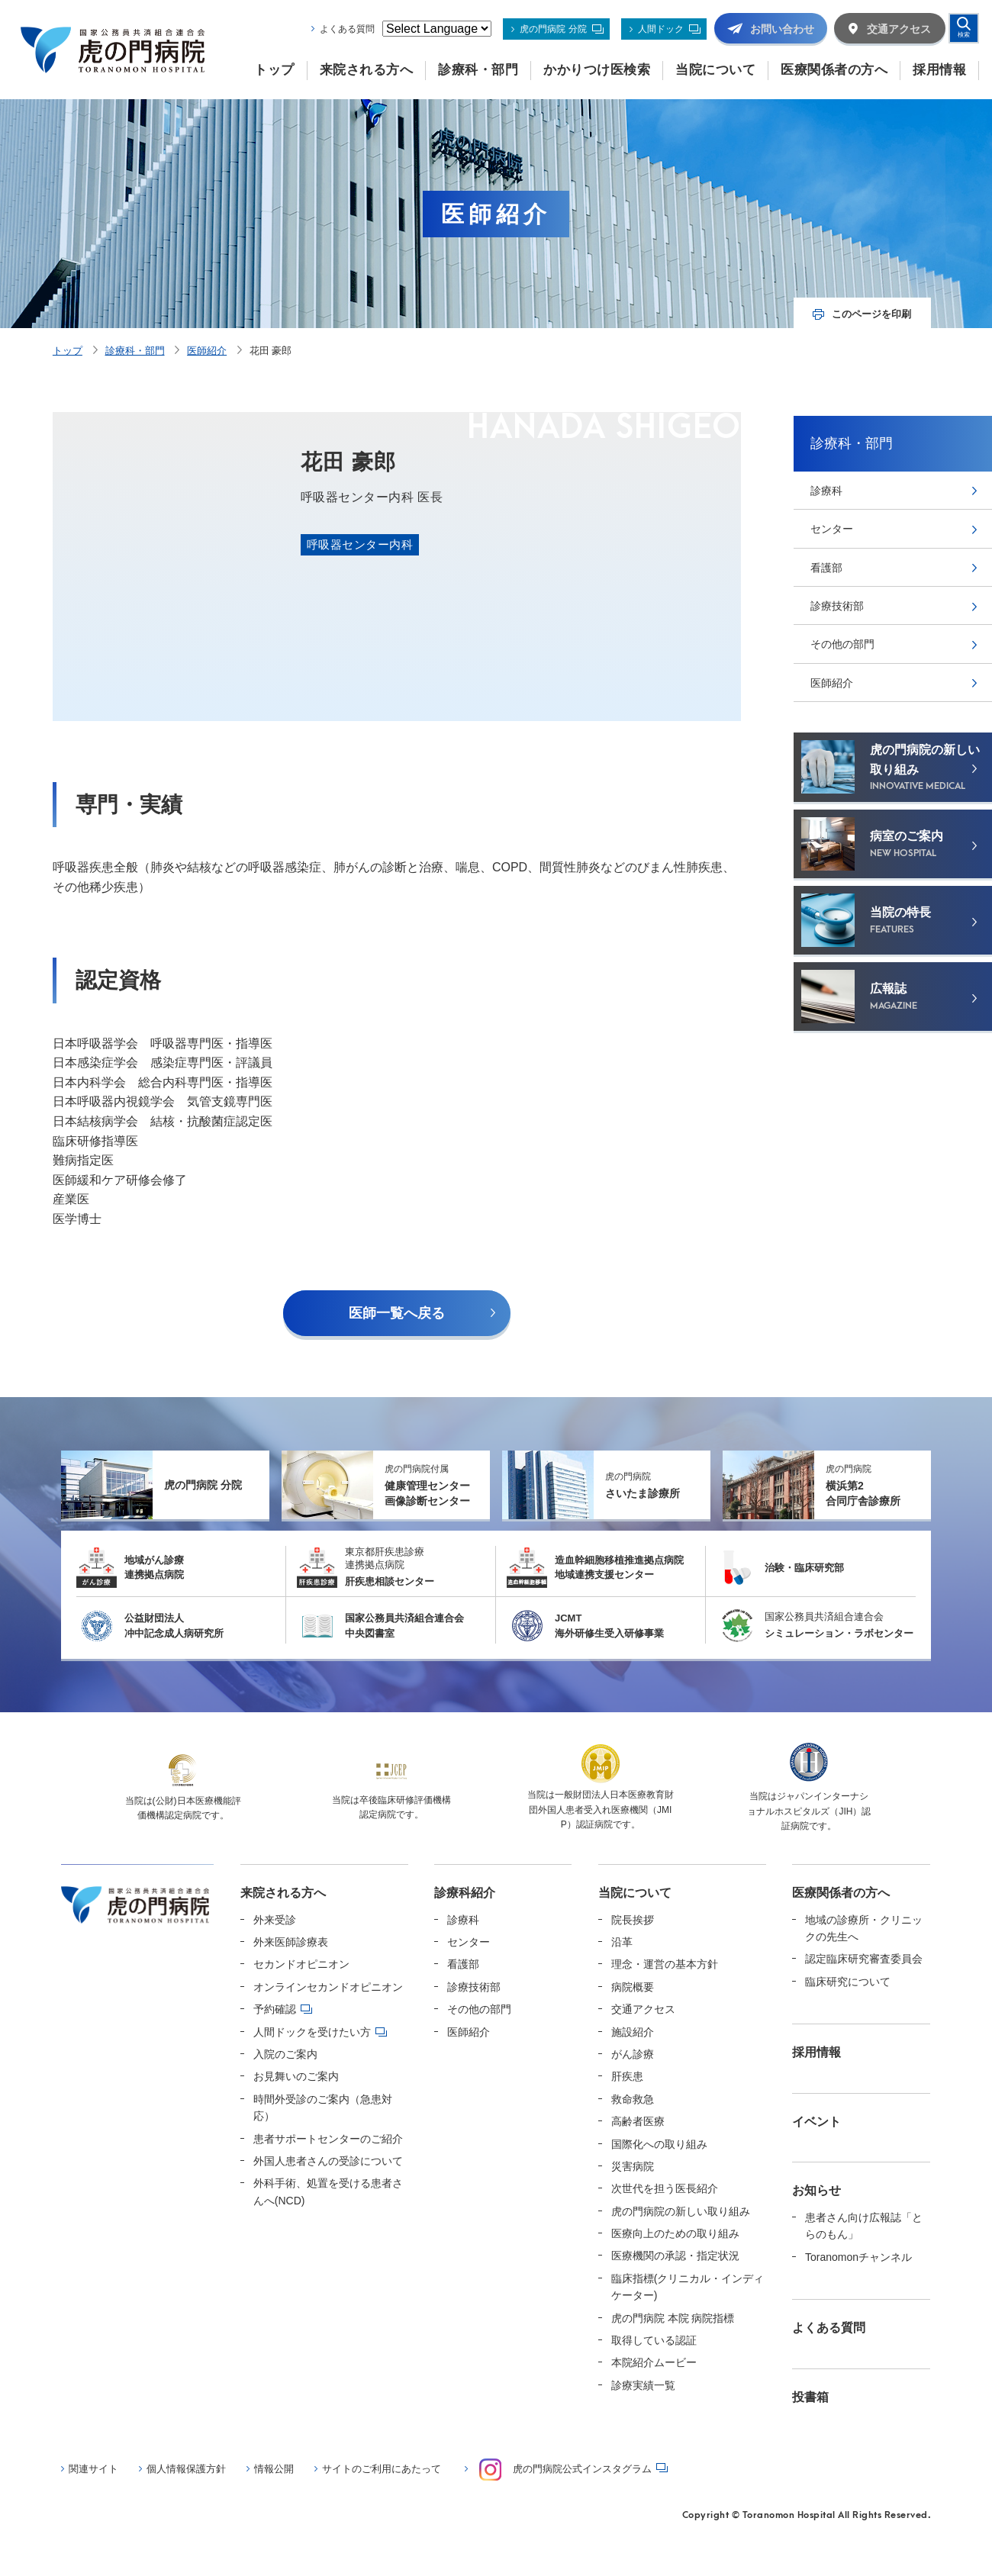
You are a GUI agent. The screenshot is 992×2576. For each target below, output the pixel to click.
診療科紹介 (464, 1892)
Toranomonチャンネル (858, 2257)
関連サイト (93, 2469)
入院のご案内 (285, 2054)
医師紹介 (207, 350)
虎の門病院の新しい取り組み (680, 2211)
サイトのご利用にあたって (381, 2469)
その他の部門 (842, 644)
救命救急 (632, 2099)
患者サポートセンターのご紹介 (328, 2139)
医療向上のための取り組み (675, 2233)
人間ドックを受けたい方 (312, 2032)
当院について (635, 1892)
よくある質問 (347, 29)
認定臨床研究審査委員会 (864, 1959)
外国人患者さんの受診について (328, 2161)
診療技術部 (837, 606)
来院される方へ (283, 1892)
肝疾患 (627, 2076)
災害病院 (632, 2166)
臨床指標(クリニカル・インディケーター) (688, 2286)
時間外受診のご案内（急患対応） (322, 2107)
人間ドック (661, 29)
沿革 (622, 1942)
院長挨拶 (632, 1920)
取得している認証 (654, 2340)
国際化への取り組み (659, 2144)
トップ (67, 350)
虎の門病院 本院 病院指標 (673, 2318)
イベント (816, 2121)
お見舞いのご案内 (296, 2076)
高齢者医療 (638, 2121)
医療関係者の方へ (841, 1892)
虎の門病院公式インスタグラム (565, 2469)
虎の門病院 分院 (553, 29)
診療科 (826, 491)
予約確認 (274, 2009)
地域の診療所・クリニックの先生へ (864, 1928)
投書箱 (810, 2397)
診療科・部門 (135, 350)
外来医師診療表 (290, 1942)
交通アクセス (643, 2009)
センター (831, 529)
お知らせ (816, 2190)
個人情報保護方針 (186, 2469)
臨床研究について (848, 1981)
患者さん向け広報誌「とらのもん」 (864, 2225)
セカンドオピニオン (301, 1964)
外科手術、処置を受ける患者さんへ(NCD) (328, 2191)
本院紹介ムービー (654, 2362)
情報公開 (274, 2469)
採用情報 (816, 2052)
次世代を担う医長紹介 (664, 2188)
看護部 (826, 568)
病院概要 (632, 1987)
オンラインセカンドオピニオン (328, 1987)
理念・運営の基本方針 (664, 1964)
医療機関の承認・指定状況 (675, 2255)
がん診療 (632, 2054)
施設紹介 (632, 2032)
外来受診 (274, 1920)
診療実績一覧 (643, 2385)
